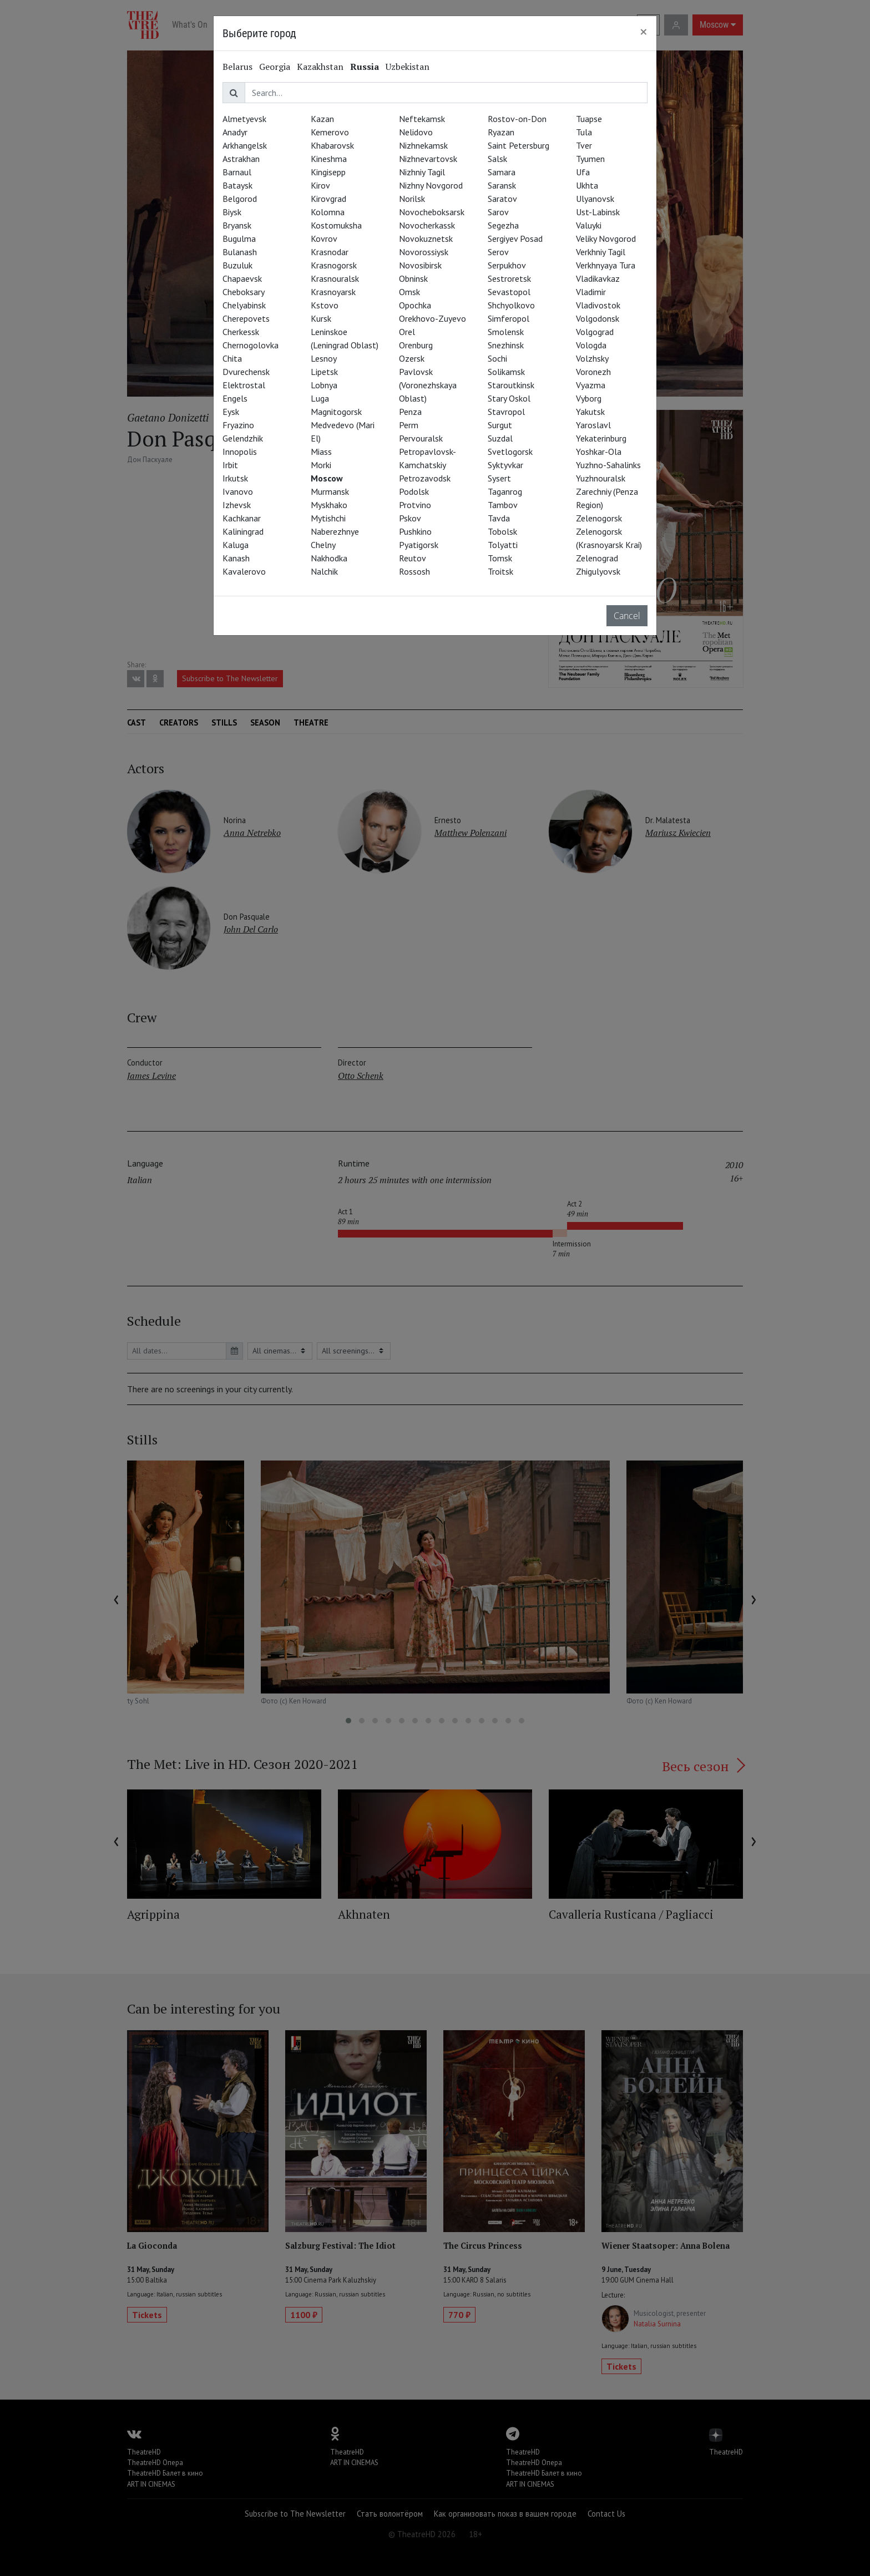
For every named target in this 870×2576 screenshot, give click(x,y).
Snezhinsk (506, 345)
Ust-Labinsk (598, 211)
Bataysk (237, 185)
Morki (321, 464)
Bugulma (239, 238)
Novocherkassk (427, 225)
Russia (364, 66)
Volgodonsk (597, 318)
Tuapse (589, 118)
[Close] (643, 31)
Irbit (230, 464)
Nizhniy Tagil (422, 172)
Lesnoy (324, 358)
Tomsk (500, 558)
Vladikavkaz (598, 278)
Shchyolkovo (511, 305)
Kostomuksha (336, 225)
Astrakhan (241, 158)
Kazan (322, 118)
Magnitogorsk (336, 411)
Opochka (415, 305)
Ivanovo (237, 491)
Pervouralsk (421, 438)
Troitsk (500, 571)
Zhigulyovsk (598, 571)
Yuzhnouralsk (600, 478)
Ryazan (501, 132)
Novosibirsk (420, 265)
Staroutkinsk (511, 385)
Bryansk (236, 225)
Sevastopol (509, 291)
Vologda (591, 345)
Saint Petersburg (518, 145)
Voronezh (593, 371)
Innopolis (239, 451)
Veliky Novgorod (606, 238)
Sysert (499, 478)
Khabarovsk (332, 145)
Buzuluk (237, 265)
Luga (320, 398)
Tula (584, 132)
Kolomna (328, 211)
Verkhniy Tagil (600, 251)
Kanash (236, 558)
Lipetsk (324, 371)
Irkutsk (235, 478)
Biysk (231, 211)
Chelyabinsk (244, 305)
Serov (498, 251)
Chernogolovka (250, 345)
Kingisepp (328, 172)
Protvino (415, 504)
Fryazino (238, 424)
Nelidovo (416, 132)
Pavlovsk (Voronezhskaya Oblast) (428, 385)
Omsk (409, 291)
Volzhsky (592, 358)
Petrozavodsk (425, 478)
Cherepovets (246, 318)
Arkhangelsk (244, 145)
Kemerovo (330, 132)
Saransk (502, 185)
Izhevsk (236, 504)
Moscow (327, 478)
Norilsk (412, 198)
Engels (234, 398)
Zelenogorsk (599, 518)
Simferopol (508, 318)
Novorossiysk (423, 251)
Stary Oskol (509, 398)
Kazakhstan (320, 66)
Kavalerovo (244, 571)
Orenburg (416, 345)
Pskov (410, 518)
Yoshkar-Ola (598, 451)
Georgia (274, 66)
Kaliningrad (243, 531)
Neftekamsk (422, 118)
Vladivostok (598, 305)
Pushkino (415, 531)
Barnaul (236, 172)
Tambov (503, 504)
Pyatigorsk (418, 544)
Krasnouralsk (335, 278)
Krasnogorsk (334, 265)
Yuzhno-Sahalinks (608, 464)
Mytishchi (328, 518)
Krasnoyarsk (333, 291)
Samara (501, 172)
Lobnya (324, 385)
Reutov (412, 558)
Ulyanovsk (595, 198)
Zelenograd (597, 558)
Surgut (500, 424)
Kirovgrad (328, 198)
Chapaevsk (242, 278)
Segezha (503, 225)
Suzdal (500, 438)
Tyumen (590, 158)
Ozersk (411, 358)
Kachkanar (241, 518)
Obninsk (413, 278)
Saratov (502, 198)
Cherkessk (240, 331)
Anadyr (234, 132)
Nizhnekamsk (423, 145)
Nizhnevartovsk (428, 158)
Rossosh (414, 571)
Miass (321, 451)
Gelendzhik (242, 438)
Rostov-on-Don (517, 118)
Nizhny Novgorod (431, 185)
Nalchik (324, 571)
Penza (410, 411)
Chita (232, 358)
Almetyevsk (244, 118)
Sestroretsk (509, 278)
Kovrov (324, 238)
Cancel (627, 616)
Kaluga (235, 544)
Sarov (498, 211)
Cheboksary (243, 291)
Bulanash (239, 251)
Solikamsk (506, 371)
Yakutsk (590, 411)
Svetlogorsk (510, 451)
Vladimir (591, 291)
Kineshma (329, 158)
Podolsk (414, 491)
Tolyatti (503, 544)
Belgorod (239, 198)
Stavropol (506, 411)
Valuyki (588, 225)
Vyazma (590, 385)
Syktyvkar (505, 464)
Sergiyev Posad (515, 238)
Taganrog (505, 491)
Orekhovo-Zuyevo (432, 318)
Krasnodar (329, 251)
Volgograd (595, 331)
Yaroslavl (593, 424)
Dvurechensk (246, 371)
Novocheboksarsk (431, 211)
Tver (584, 145)
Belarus (237, 66)
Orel (407, 331)
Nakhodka (329, 558)
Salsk (497, 158)
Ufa (583, 172)
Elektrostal (243, 385)
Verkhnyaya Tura (605, 265)
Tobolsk (502, 531)
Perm (408, 424)
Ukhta (587, 185)
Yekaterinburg (601, 438)
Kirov (320, 185)
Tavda (499, 518)
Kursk (321, 318)
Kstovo (324, 305)
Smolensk (506, 331)
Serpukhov (507, 265)
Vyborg (588, 398)
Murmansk (330, 491)
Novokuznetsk (426, 238)
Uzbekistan (407, 66)
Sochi (497, 358)
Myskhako (329, 504)
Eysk (230, 411)
